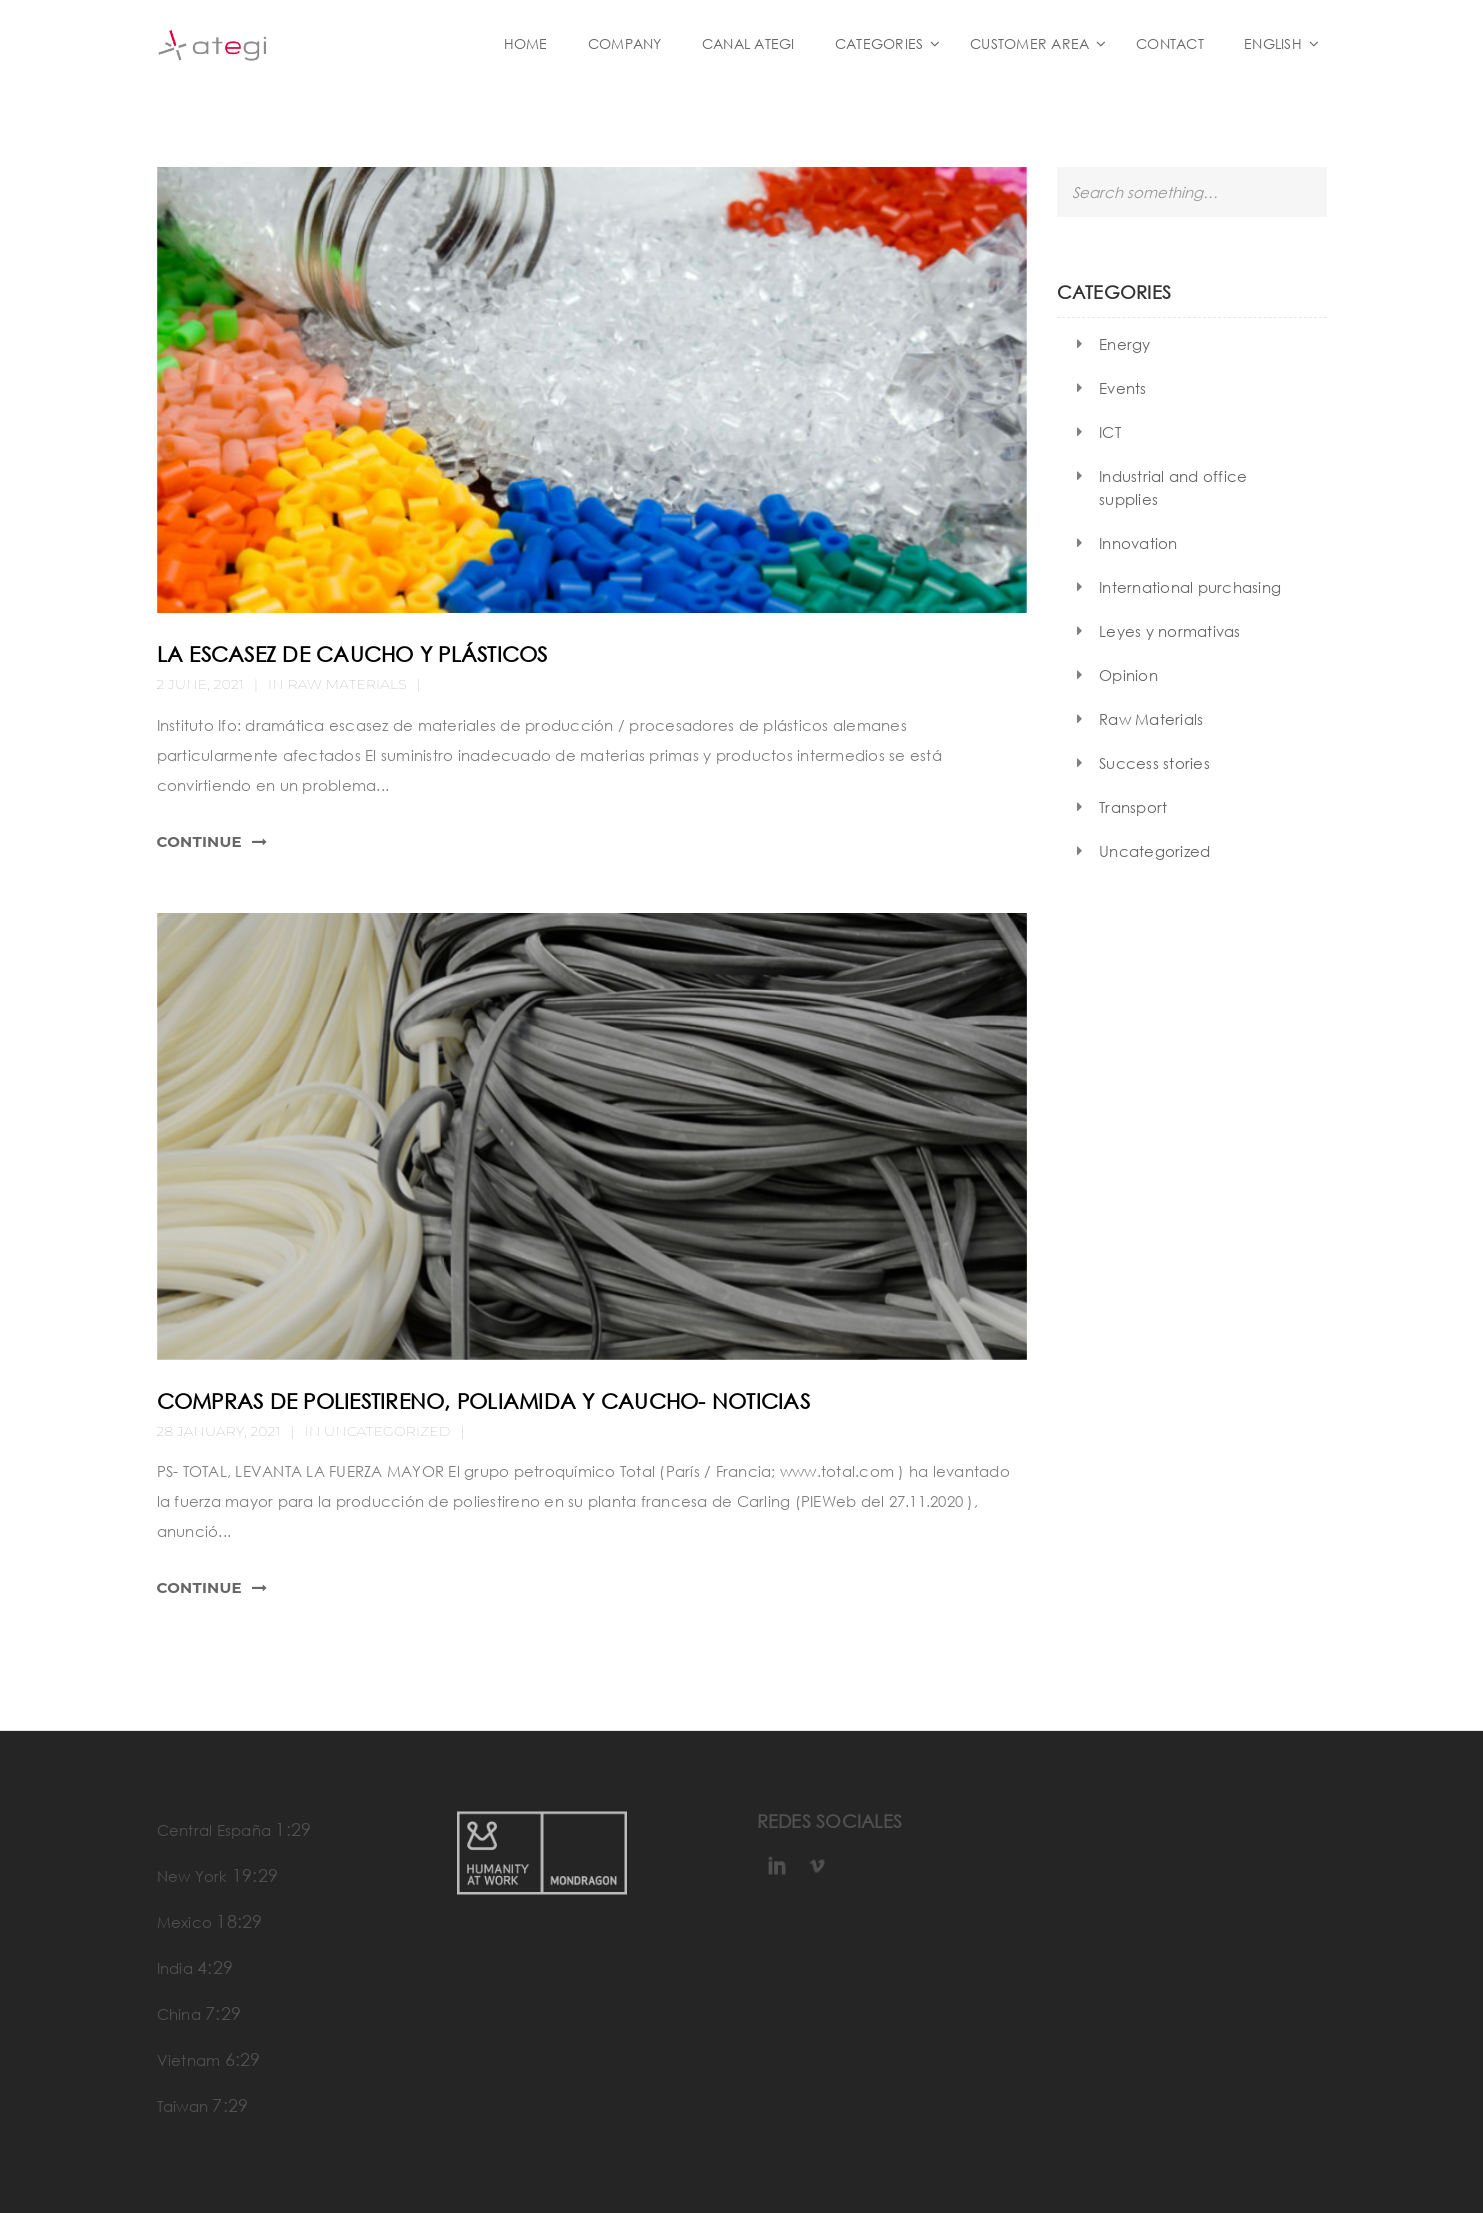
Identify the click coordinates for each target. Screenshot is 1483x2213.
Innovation (1138, 543)
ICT (1110, 432)
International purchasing (1190, 587)
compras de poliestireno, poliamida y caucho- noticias (483, 1401)
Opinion (1128, 675)
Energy (1125, 344)
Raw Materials (347, 684)
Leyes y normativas (1170, 631)
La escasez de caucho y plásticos (352, 654)
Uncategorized (1154, 851)
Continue (199, 841)
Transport (1133, 807)
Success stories (1154, 763)
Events (1123, 388)
